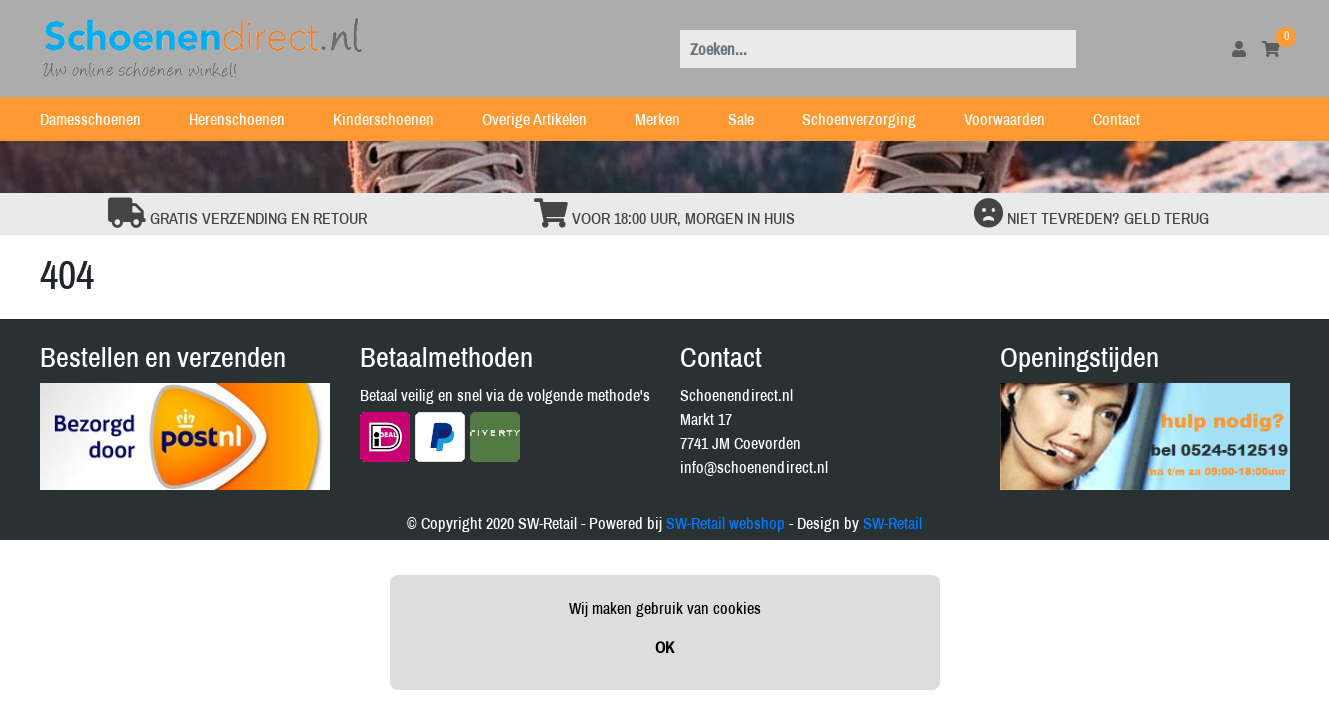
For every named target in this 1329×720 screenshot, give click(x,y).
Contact (1128, 119)
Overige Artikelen (546, 119)
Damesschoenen (102, 119)
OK (664, 647)
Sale (753, 119)
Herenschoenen (249, 119)
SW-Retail (892, 523)
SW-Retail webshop (725, 523)
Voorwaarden (1016, 119)
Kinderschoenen (395, 119)
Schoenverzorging (871, 119)
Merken (669, 119)
